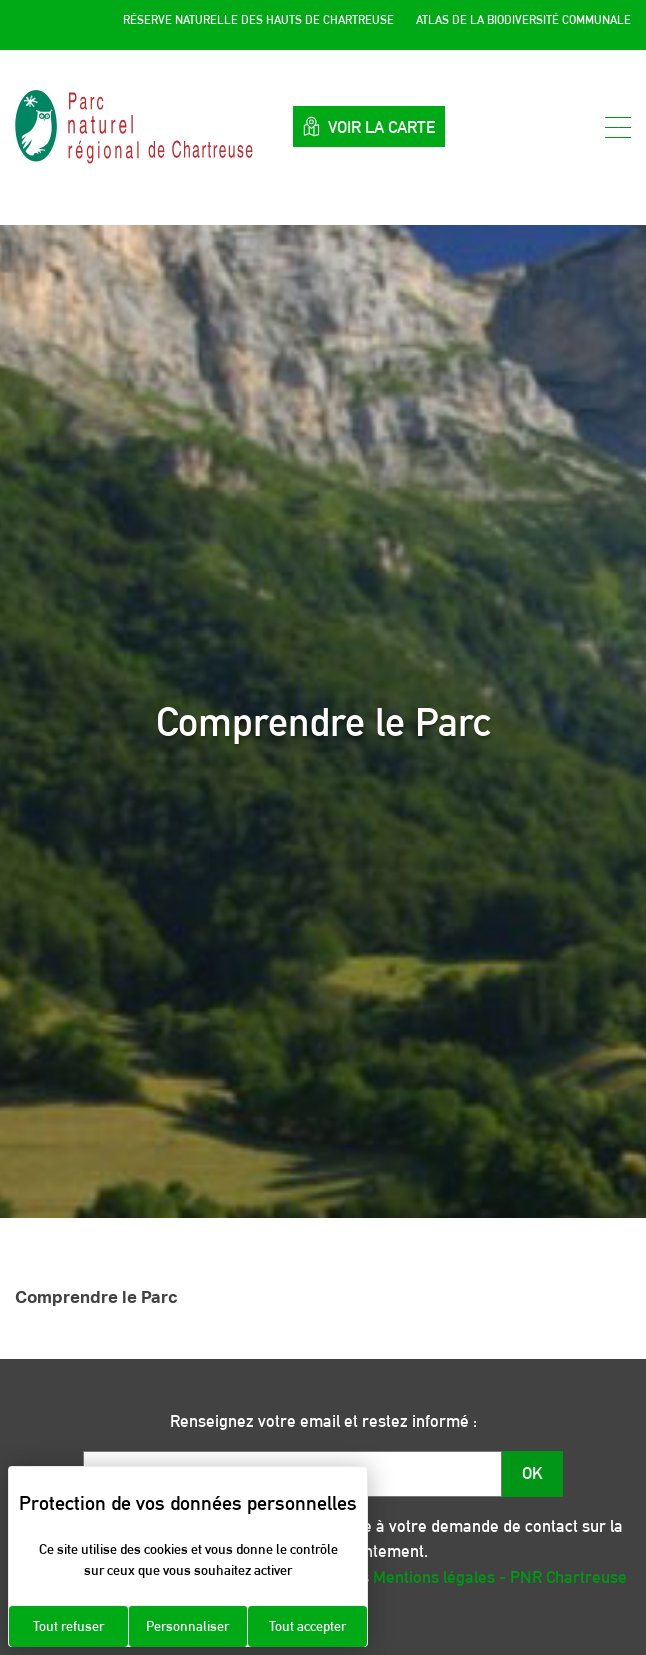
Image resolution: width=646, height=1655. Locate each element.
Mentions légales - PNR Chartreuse (500, 1577)
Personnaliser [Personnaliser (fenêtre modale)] (187, 1626)
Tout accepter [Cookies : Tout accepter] (307, 1626)
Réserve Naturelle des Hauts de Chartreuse (258, 20)
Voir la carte (369, 126)
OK (532, 1473)
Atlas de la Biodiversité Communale (523, 20)
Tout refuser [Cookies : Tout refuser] (68, 1626)
